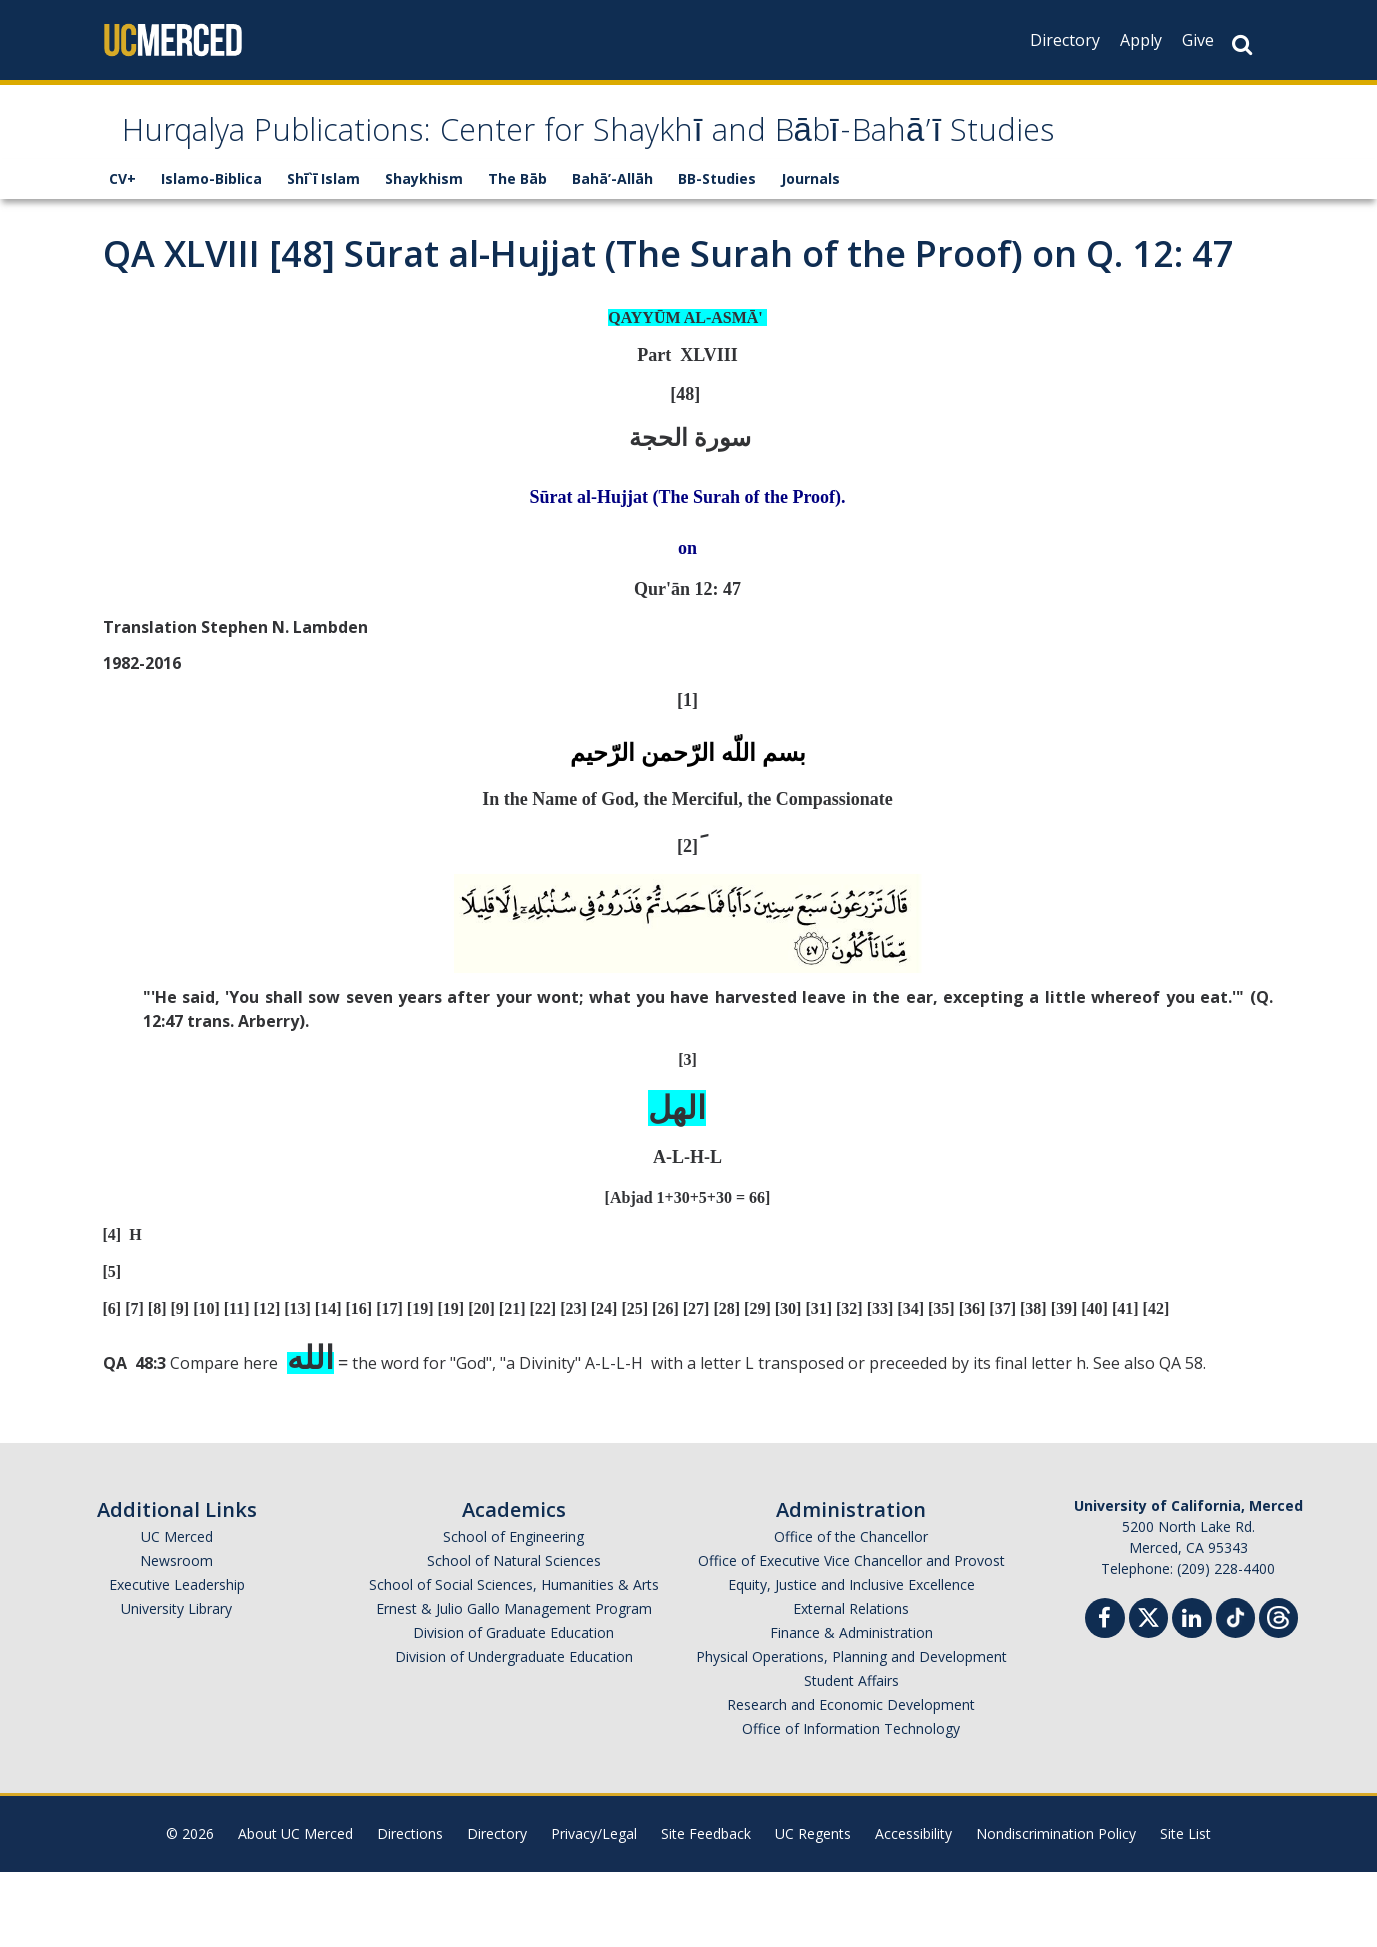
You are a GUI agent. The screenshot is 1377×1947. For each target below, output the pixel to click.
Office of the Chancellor (851, 1611)
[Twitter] (1148, 1690)
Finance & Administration (851, 1707)
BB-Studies (717, 254)
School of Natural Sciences (514, 1635)
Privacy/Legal (594, 1908)
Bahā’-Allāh (612, 254)
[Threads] (1278, 1690)
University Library (176, 1683)
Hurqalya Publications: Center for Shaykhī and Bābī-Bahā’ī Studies (638, 172)
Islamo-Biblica (211, 254)
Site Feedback (706, 1908)
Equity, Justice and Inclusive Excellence (851, 1659)
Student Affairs (851, 1755)
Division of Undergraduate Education (514, 1731)
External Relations (851, 1683)
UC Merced (177, 1611)
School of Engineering (513, 1611)
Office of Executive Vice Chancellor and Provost (851, 1635)
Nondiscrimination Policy (1056, 1908)
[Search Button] (1242, 44)
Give (1198, 40)
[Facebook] (1105, 1695)
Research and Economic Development (851, 1779)
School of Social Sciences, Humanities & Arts (514, 1659)
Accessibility (913, 1908)
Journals (810, 254)
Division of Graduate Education (513, 1707)
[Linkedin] (1192, 1695)
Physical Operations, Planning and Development (851, 1731)
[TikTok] (1235, 1690)
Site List (1185, 1908)
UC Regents (813, 1908)
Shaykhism (424, 254)
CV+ (122, 254)
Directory (1065, 40)
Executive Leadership (177, 1659)
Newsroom (176, 1635)
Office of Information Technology (851, 1803)
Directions (410, 1908)
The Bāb (517, 254)
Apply (1141, 40)
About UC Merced (295, 1908)
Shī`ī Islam (323, 254)
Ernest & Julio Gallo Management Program (514, 1683)
